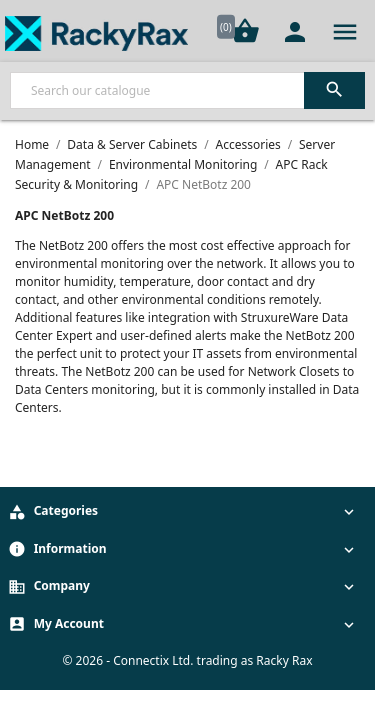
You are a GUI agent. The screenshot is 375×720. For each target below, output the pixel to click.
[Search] (187, 90)
